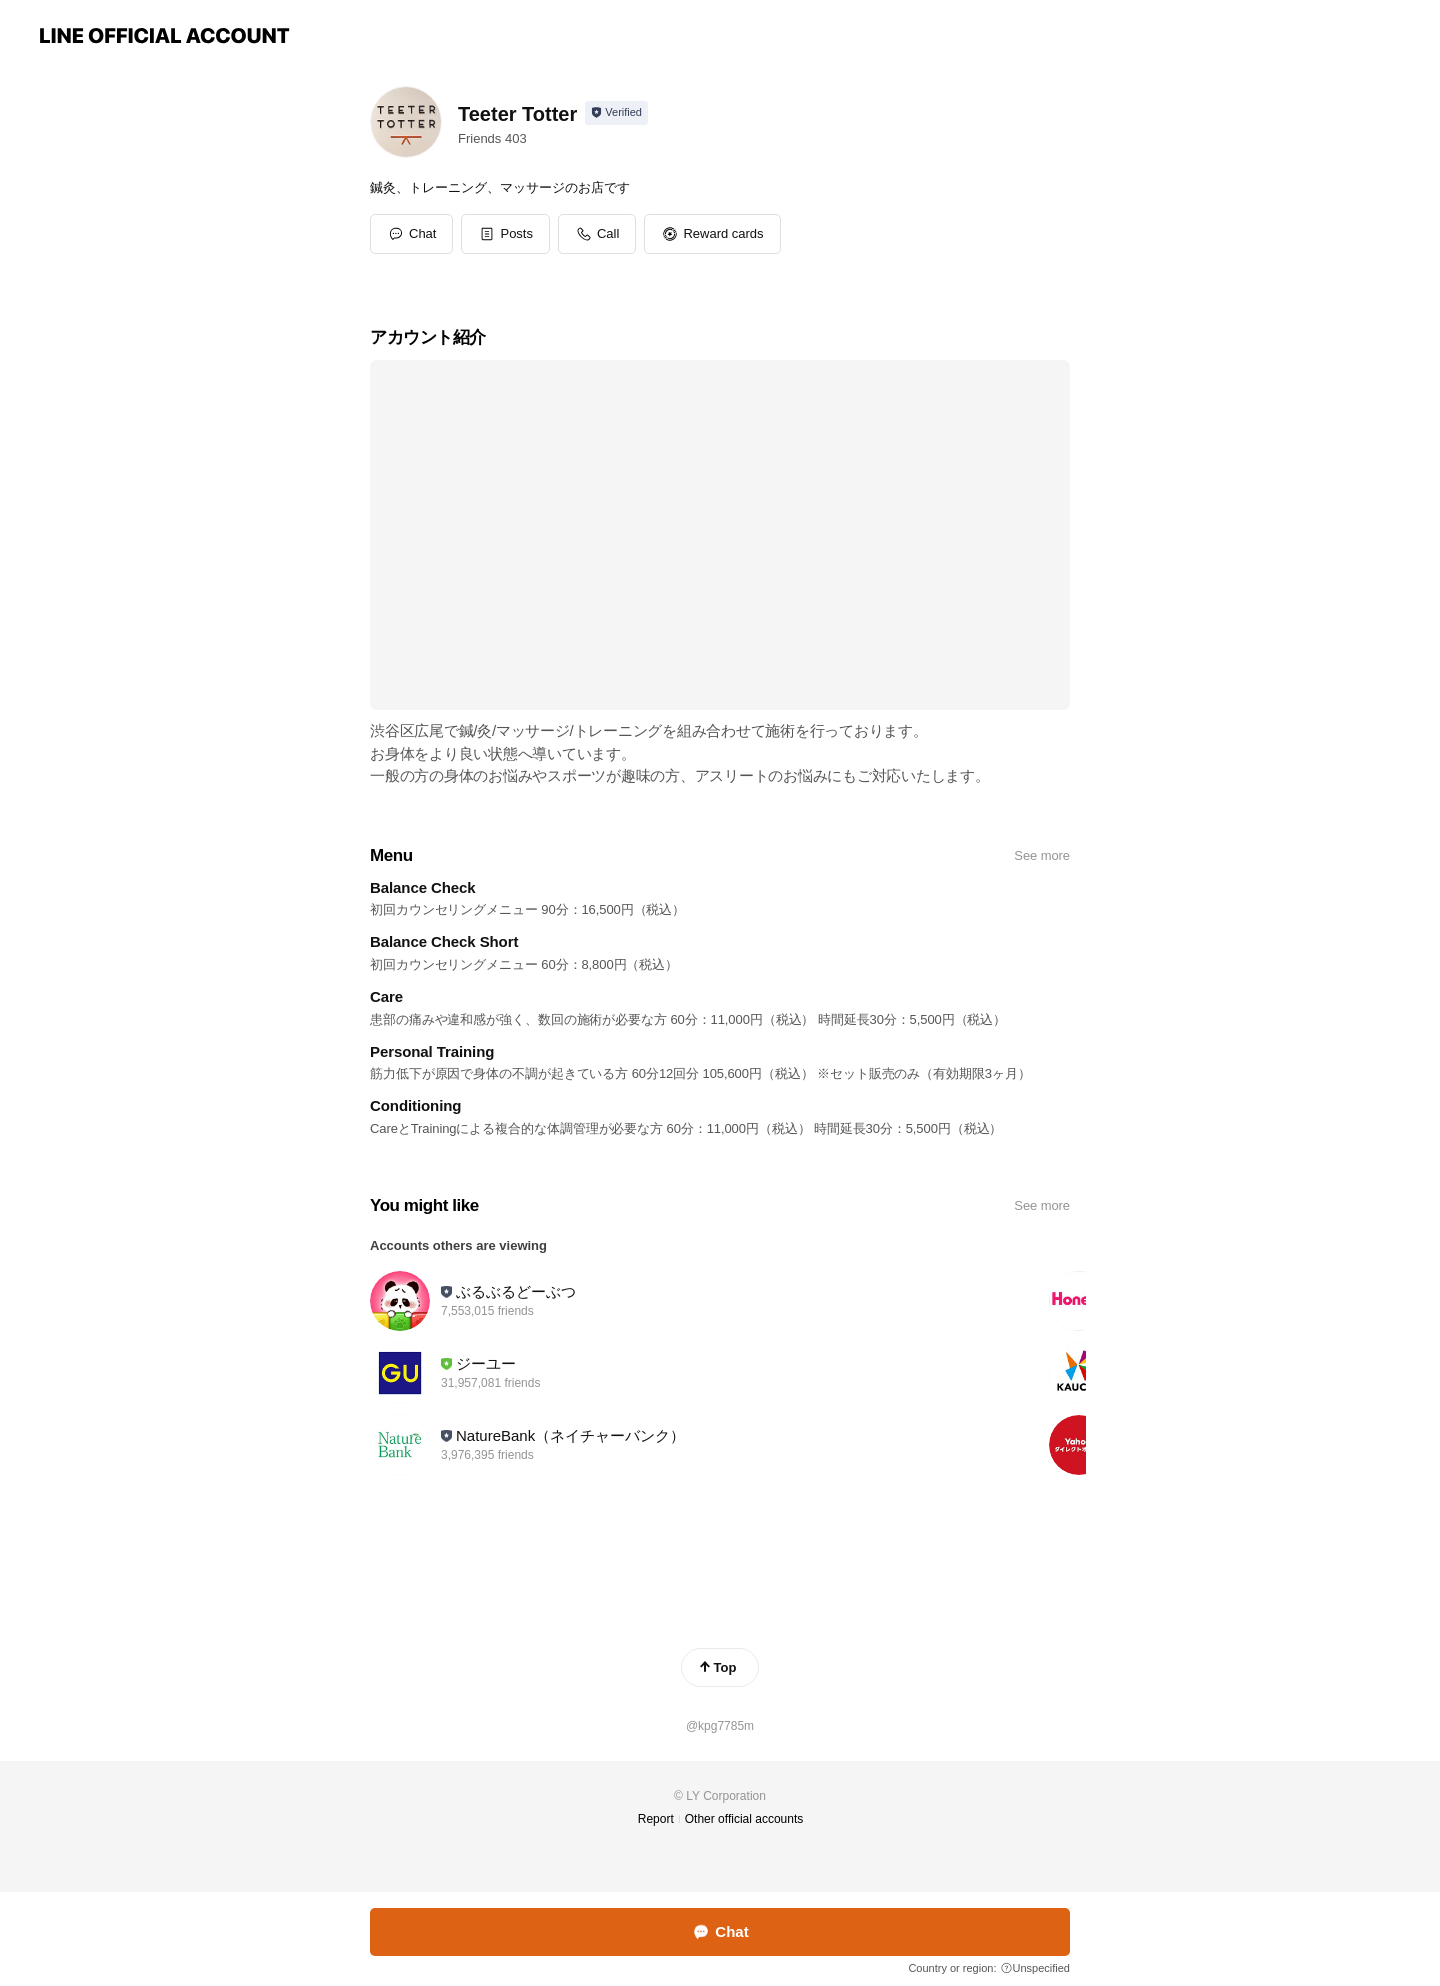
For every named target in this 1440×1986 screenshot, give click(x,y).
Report (656, 1819)
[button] (505, 234)
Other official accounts (744, 1819)
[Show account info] (616, 113)
